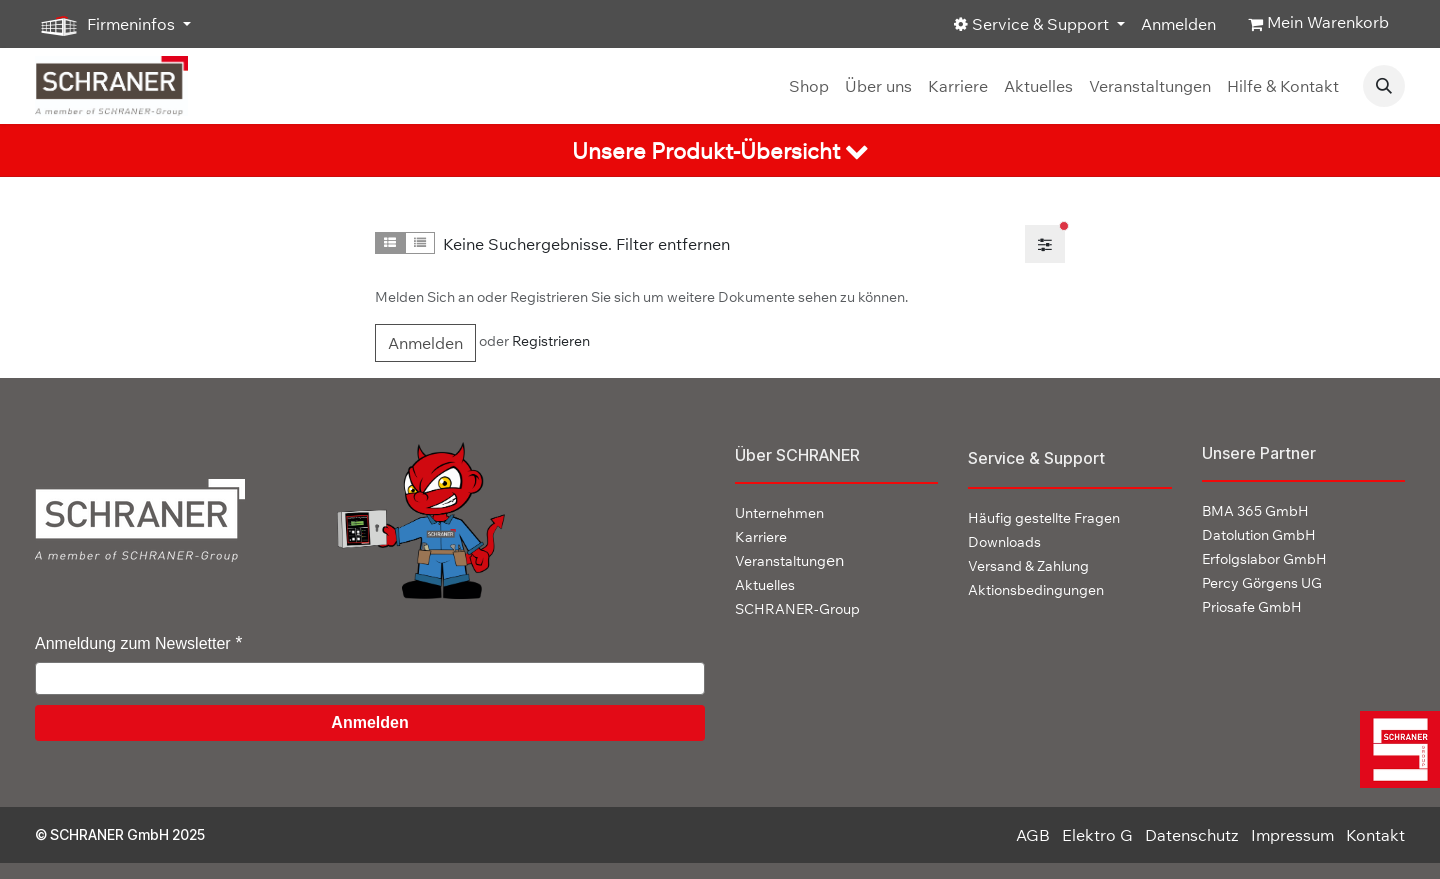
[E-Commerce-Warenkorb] (1318, 24)
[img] (1395, 749)
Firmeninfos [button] (107, 25)
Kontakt (1375, 835)
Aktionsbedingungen (1036, 590)
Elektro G (1097, 835)
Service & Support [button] (1033, 24)
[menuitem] (809, 86)
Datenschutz (1192, 835)
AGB (1033, 835)
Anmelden (1178, 24)
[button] (1384, 86)
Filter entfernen (673, 244)
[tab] (720, 150)
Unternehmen (779, 513)
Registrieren (551, 341)
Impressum (1292, 835)
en (789, 560)
